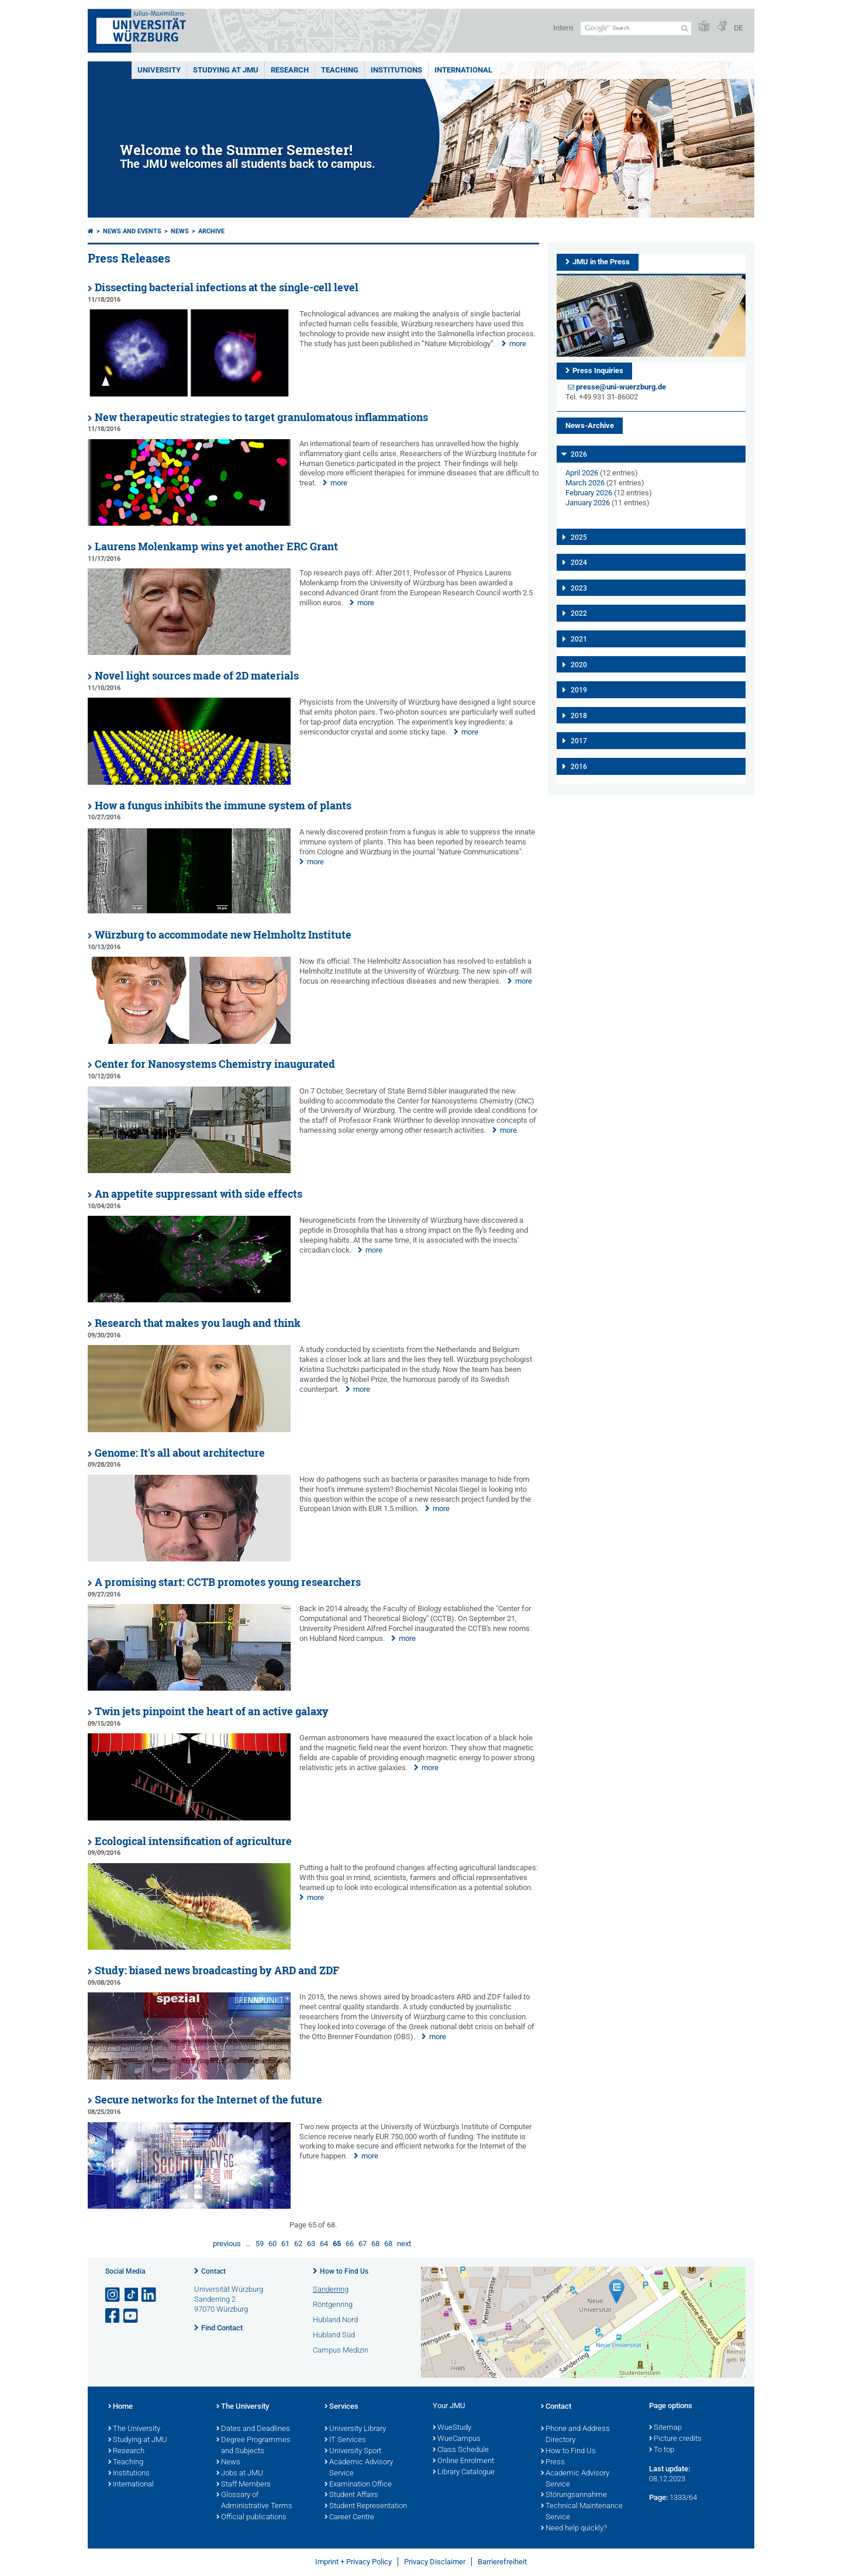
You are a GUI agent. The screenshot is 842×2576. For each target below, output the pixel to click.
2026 (579, 454)
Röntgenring (333, 2304)
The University (134, 2429)
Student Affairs (351, 2495)
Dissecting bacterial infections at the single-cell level (226, 287)
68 (375, 2243)
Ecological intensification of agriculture (193, 1841)
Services (341, 2407)
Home (120, 2407)
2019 (579, 690)
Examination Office (358, 2485)
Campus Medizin (340, 2350)
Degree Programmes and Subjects (253, 2446)
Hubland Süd (334, 2334)
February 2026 (588, 492)
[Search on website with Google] (636, 28)
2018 (579, 716)
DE (738, 27)
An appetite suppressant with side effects (198, 1194)
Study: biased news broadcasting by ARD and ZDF (217, 1970)
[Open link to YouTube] (131, 2316)
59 (260, 2243)
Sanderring (330, 2289)
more (517, 343)
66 (350, 2243)
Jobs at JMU (239, 2473)
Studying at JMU (137, 2440)
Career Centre (349, 2517)
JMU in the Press (601, 261)
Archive (211, 231)
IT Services (345, 2440)
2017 (579, 741)
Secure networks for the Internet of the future (208, 2099)
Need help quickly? (574, 2528)
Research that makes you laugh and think (198, 1323)
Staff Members (243, 2485)
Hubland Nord (335, 2319)
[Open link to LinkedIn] (150, 2295)
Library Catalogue (464, 2472)
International (463, 69)
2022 (579, 613)
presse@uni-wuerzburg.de (621, 386)
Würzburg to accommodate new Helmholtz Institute (223, 935)
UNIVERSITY (159, 69)
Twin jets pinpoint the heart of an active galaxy (212, 1711)
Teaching (339, 69)
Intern (563, 27)
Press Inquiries (597, 370)
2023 (579, 588)
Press (553, 2462)
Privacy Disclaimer (434, 2561)
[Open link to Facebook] (113, 2316)
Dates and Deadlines (253, 2429)
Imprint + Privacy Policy (353, 2561)
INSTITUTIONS (396, 69)
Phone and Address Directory (575, 2435)
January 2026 (587, 502)
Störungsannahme (574, 2495)
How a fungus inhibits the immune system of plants (223, 805)
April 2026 (581, 472)
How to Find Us (344, 2271)
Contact (213, 2271)
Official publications (251, 2517)
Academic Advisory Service (359, 2468)
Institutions (129, 2473)
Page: (658, 2497)
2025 (579, 537)
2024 (579, 562)
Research (126, 2451)
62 (298, 2243)
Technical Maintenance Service (582, 2512)
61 (285, 2243)
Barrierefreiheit (502, 2561)
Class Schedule (461, 2450)
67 (362, 2243)
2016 (579, 767)
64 (324, 2243)
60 (272, 2243)
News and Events (132, 231)
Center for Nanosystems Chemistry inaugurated (215, 1064)
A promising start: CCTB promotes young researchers (228, 1582)
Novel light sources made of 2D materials (197, 675)
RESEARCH (290, 69)
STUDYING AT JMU (225, 69)
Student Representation (366, 2506)
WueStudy (452, 2428)
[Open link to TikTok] (131, 2295)
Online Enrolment (463, 2461)
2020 (579, 665)
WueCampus (457, 2439)
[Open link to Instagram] (113, 2295)
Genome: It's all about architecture (180, 1453)
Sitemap (665, 2428)
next (404, 2243)
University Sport (353, 2451)
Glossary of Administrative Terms (254, 2501)
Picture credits (675, 2439)
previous (227, 2243)
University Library (355, 2429)
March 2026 (585, 482)
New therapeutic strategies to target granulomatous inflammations (261, 417)
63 (311, 2243)
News (180, 231)
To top (661, 2450)
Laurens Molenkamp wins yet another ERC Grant (216, 546)
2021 (579, 639)
